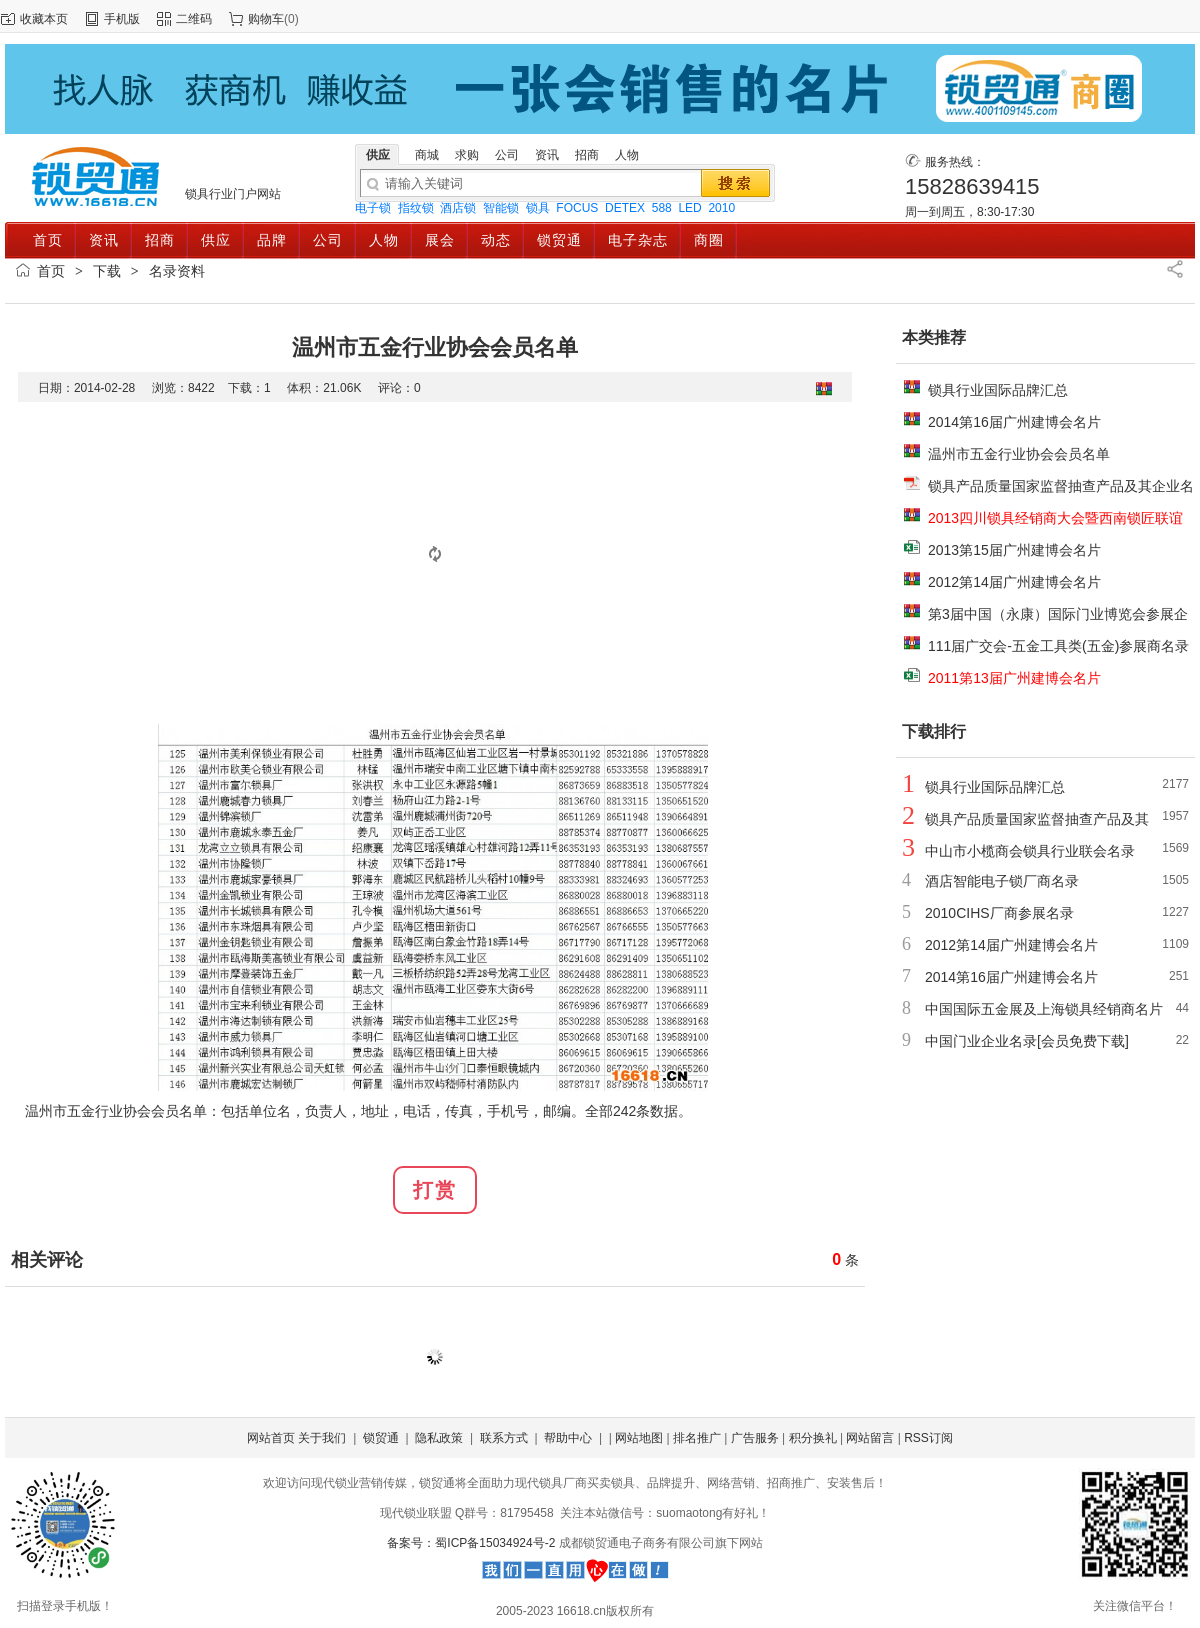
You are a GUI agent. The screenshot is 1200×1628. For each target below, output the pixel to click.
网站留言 (870, 1438)
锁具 (538, 208)
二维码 (194, 19)
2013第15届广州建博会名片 (1014, 550)
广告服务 (755, 1438)
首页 (51, 271)
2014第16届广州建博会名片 (1014, 422)
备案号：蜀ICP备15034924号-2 (472, 1543)
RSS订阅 (928, 1438)
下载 (107, 271)
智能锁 (501, 208)
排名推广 (697, 1438)
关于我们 (322, 1438)
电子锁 (373, 208)
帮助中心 (568, 1438)
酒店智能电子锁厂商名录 (1002, 881)
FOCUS (577, 208)
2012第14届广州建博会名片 (1014, 582)
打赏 (435, 1190)
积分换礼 (813, 1438)
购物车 (266, 19)
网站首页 (271, 1438)
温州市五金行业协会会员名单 (1019, 454)
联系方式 (504, 1438)
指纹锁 (416, 208)
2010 (721, 208)
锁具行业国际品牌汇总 (998, 390)
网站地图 (639, 1438)
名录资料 (177, 271)
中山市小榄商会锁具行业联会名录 (1030, 851)
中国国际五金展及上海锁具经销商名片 (1044, 1009)
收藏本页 (44, 19)
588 (662, 208)
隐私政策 (439, 1438)
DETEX (625, 208)
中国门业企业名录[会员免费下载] (1027, 1041)
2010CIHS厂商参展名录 (999, 913)
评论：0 (399, 388)
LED (689, 208)
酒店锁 (458, 208)
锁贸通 (381, 1438)
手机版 (122, 19)
